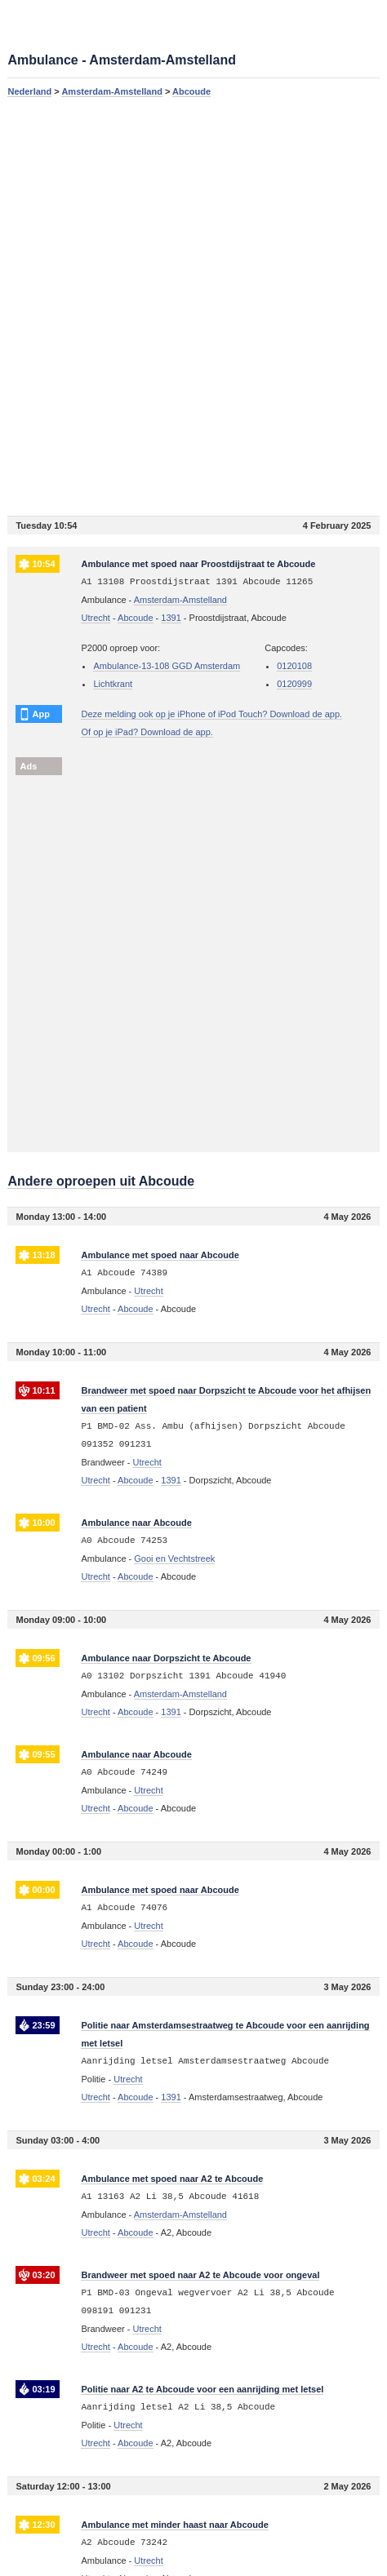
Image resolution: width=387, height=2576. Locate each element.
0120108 (294, 666)
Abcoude (191, 91)
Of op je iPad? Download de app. (146, 732)
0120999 (294, 684)
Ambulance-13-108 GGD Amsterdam (166, 666)
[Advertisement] (193, 306)
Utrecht (95, 618)
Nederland (29, 91)
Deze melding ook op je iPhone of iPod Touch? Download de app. (211, 714)
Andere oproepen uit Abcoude (100, 1181)
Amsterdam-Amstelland (111, 91)
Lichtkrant (112, 684)
